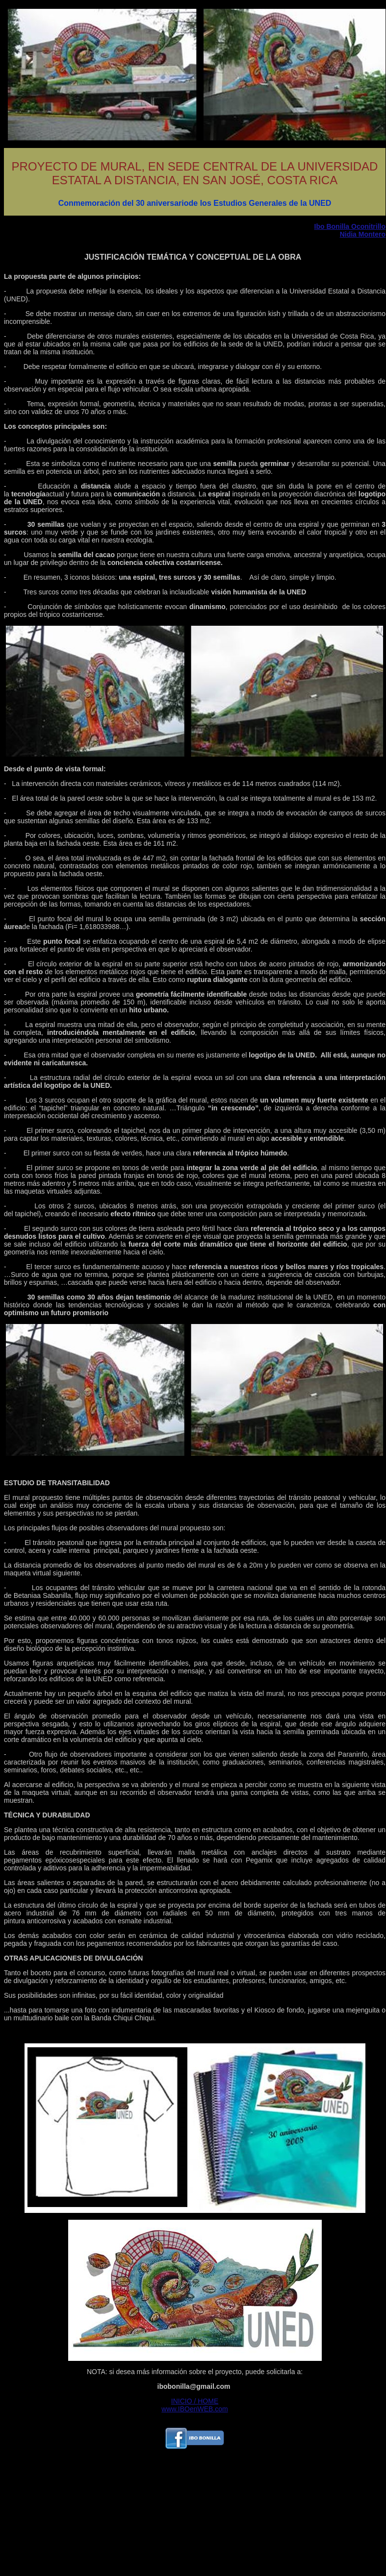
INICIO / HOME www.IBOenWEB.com (194, 2405)
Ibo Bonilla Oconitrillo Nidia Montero (350, 230)
